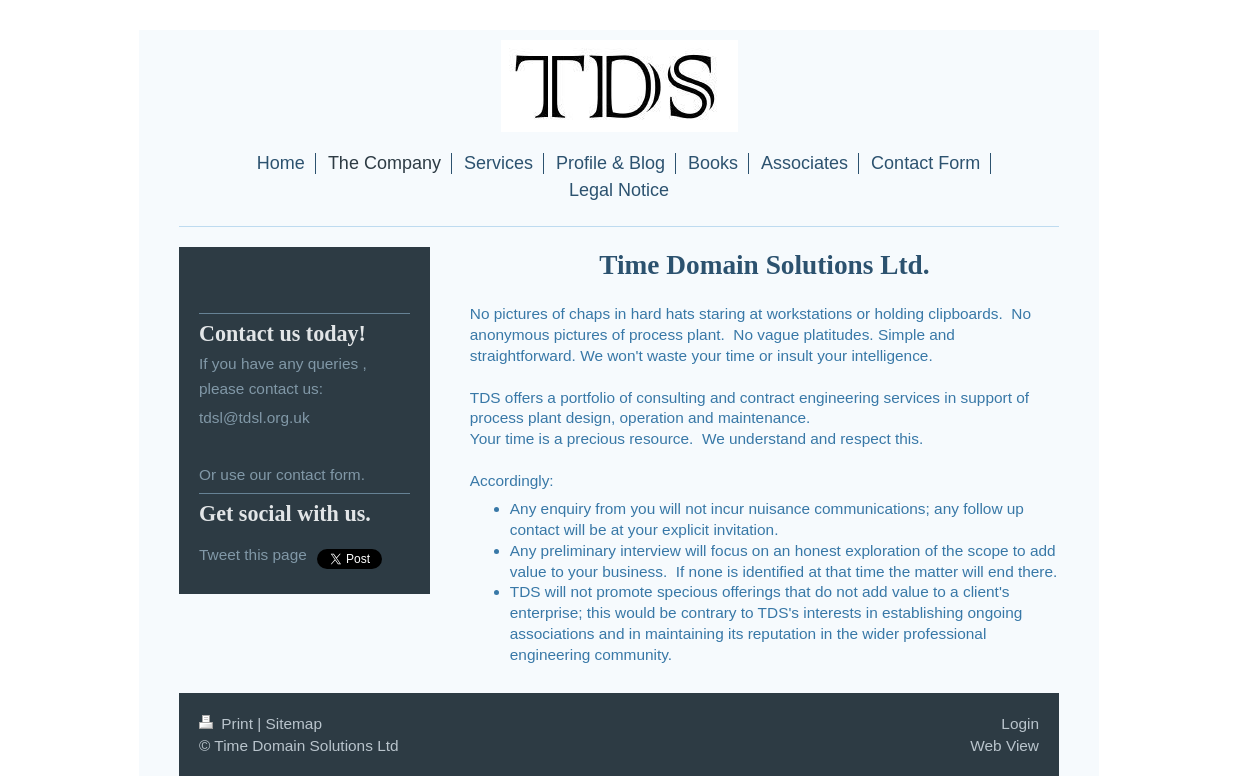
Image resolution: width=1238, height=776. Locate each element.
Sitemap (293, 723)
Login (1020, 723)
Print (228, 723)
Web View (1004, 745)
